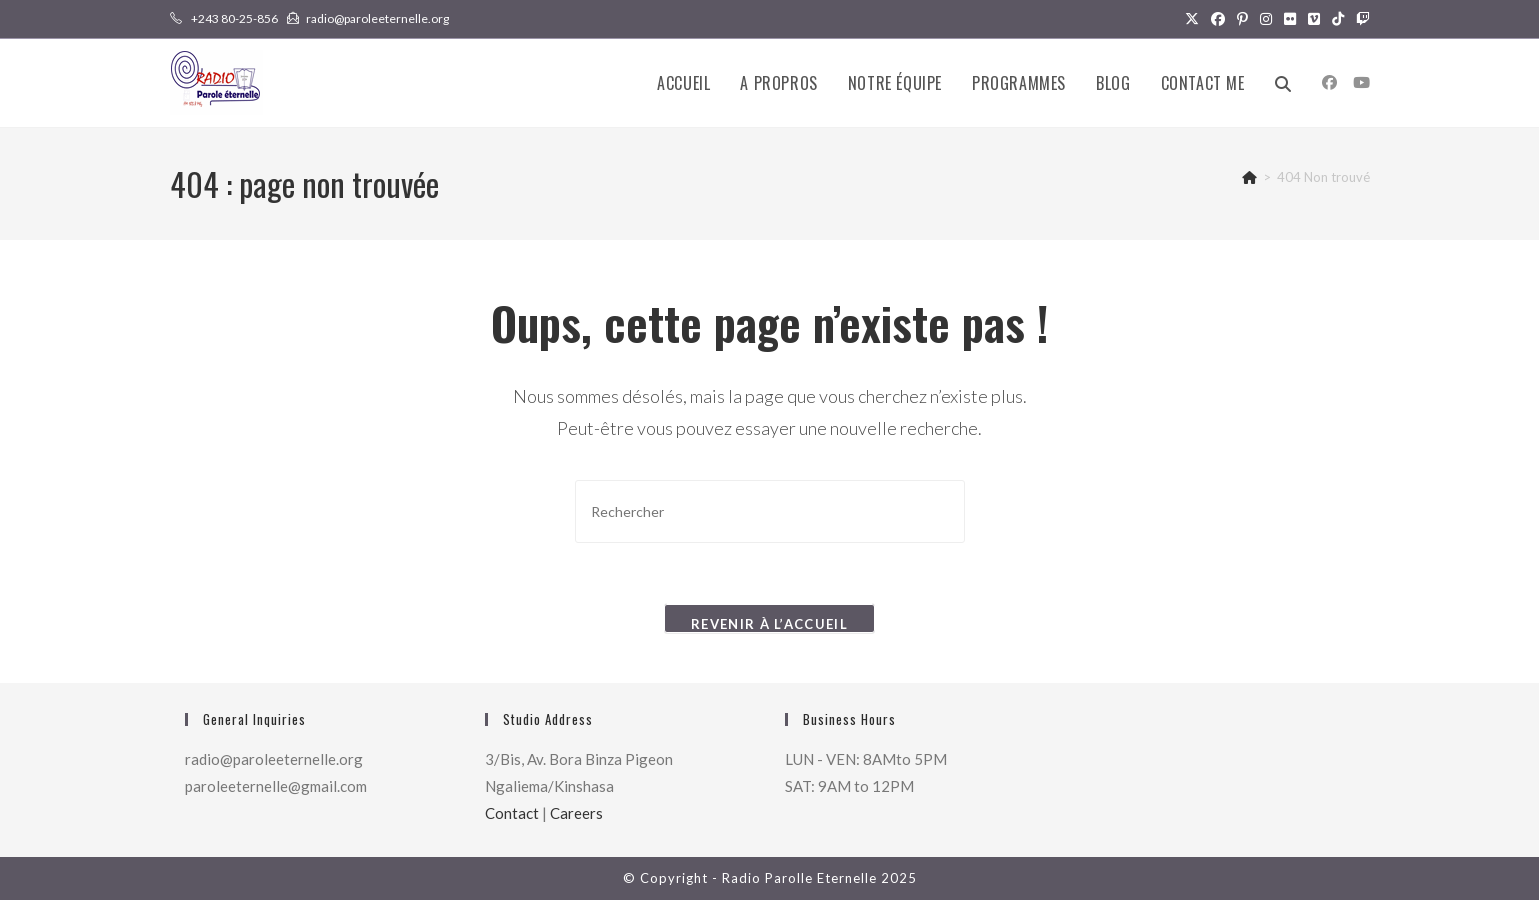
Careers (576, 813)
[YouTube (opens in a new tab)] (1361, 82)
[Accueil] (1249, 177)
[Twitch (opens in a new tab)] (1360, 19)
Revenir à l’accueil (769, 624)
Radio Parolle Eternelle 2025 (819, 878)
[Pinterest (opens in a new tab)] (1242, 19)
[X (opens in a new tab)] (1192, 19)
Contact (512, 813)
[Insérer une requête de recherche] (770, 511)
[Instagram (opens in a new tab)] (1266, 19)
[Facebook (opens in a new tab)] (1218, 19)
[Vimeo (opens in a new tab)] (1314, 19)
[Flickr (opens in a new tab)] (1290, 19)
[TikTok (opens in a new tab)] (1338, 19)
